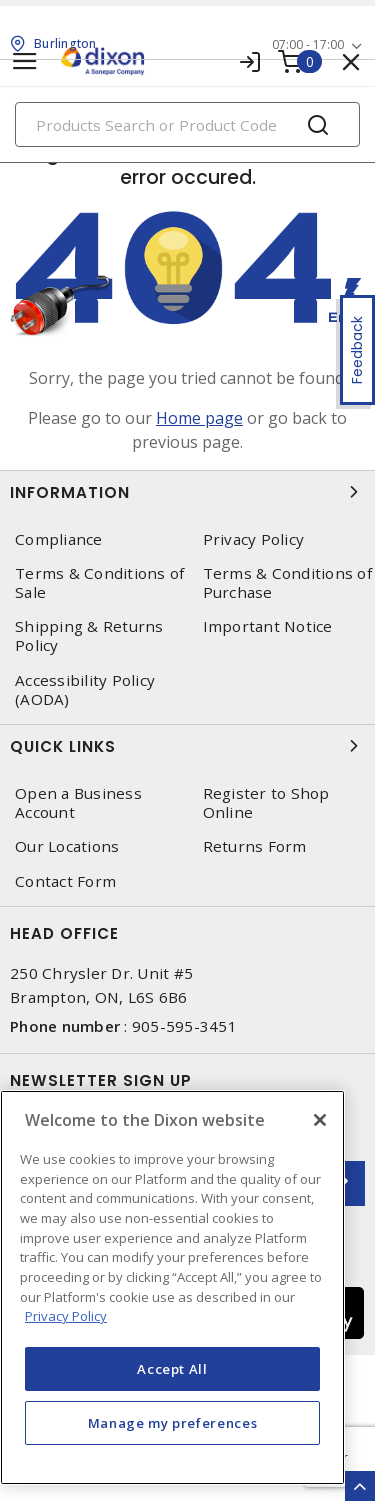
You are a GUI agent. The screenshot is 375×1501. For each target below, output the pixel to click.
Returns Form (255, 846)
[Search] (187, 124)
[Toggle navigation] (25, 61)
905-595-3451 (184, 1026)
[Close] (320, 1120)
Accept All (172, 1369)
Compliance (59, 539)
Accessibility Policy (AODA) (85, 690)
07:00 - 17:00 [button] (308, 44)
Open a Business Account (78, 803)
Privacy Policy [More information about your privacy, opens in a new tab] (66, 1316)
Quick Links (187, 746)
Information (187, 492)
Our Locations (67, 846)
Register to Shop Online (266, 803)
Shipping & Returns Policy (89, 636)
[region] (172, 1287)
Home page (199, 418)
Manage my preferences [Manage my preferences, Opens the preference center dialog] (173, 1423)
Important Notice (268, 626)
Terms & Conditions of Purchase (287, 583)
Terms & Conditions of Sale (99, 583)
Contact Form (65, 881)
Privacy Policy (254, 539)
